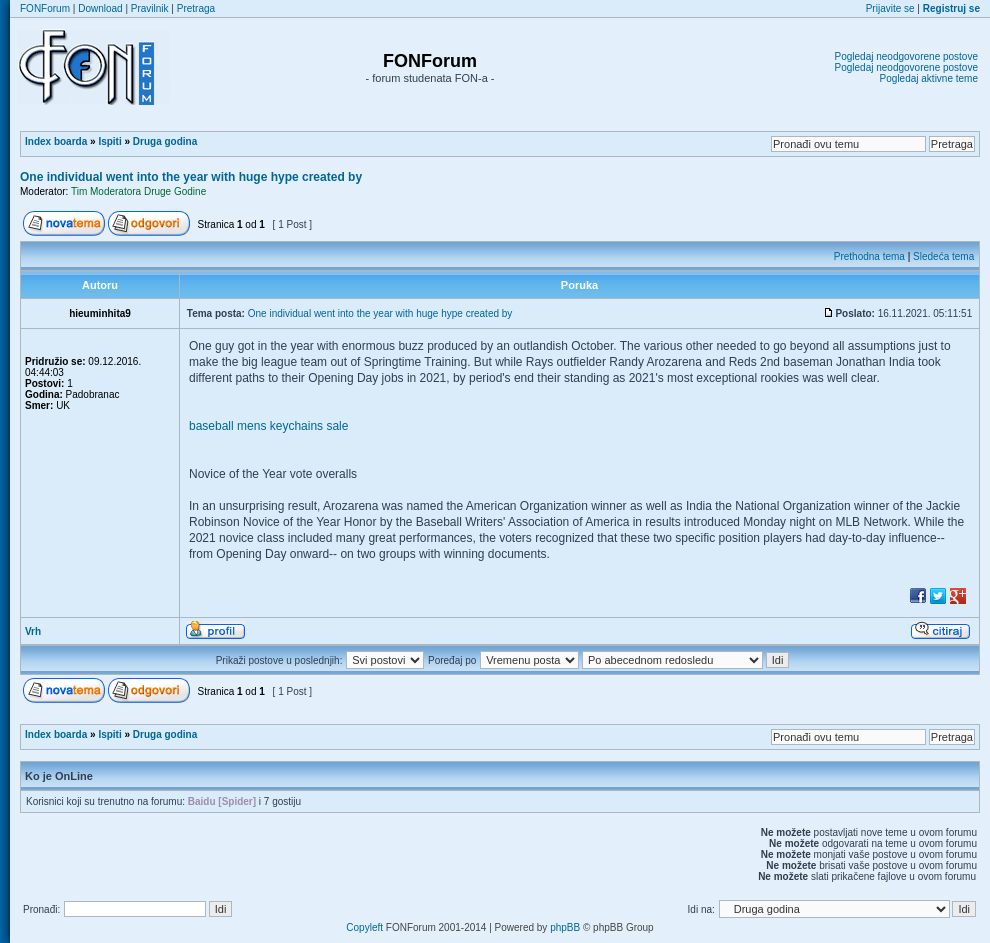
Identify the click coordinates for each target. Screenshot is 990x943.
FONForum (45, 8)
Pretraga (196, 8)
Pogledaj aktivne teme (929, 78)
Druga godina (165, 141)
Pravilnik (150, 8)
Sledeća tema (943, 256)
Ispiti (109, 141)
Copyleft (364, 927)
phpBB (565, 927)
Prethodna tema (869, 256)
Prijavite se (890, 8)
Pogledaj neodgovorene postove (906, 56)
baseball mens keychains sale (268, 426)
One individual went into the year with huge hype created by (191, 177)
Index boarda (56, 141)
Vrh (33, 631)
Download (100, 8)
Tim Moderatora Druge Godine (138, 191)
